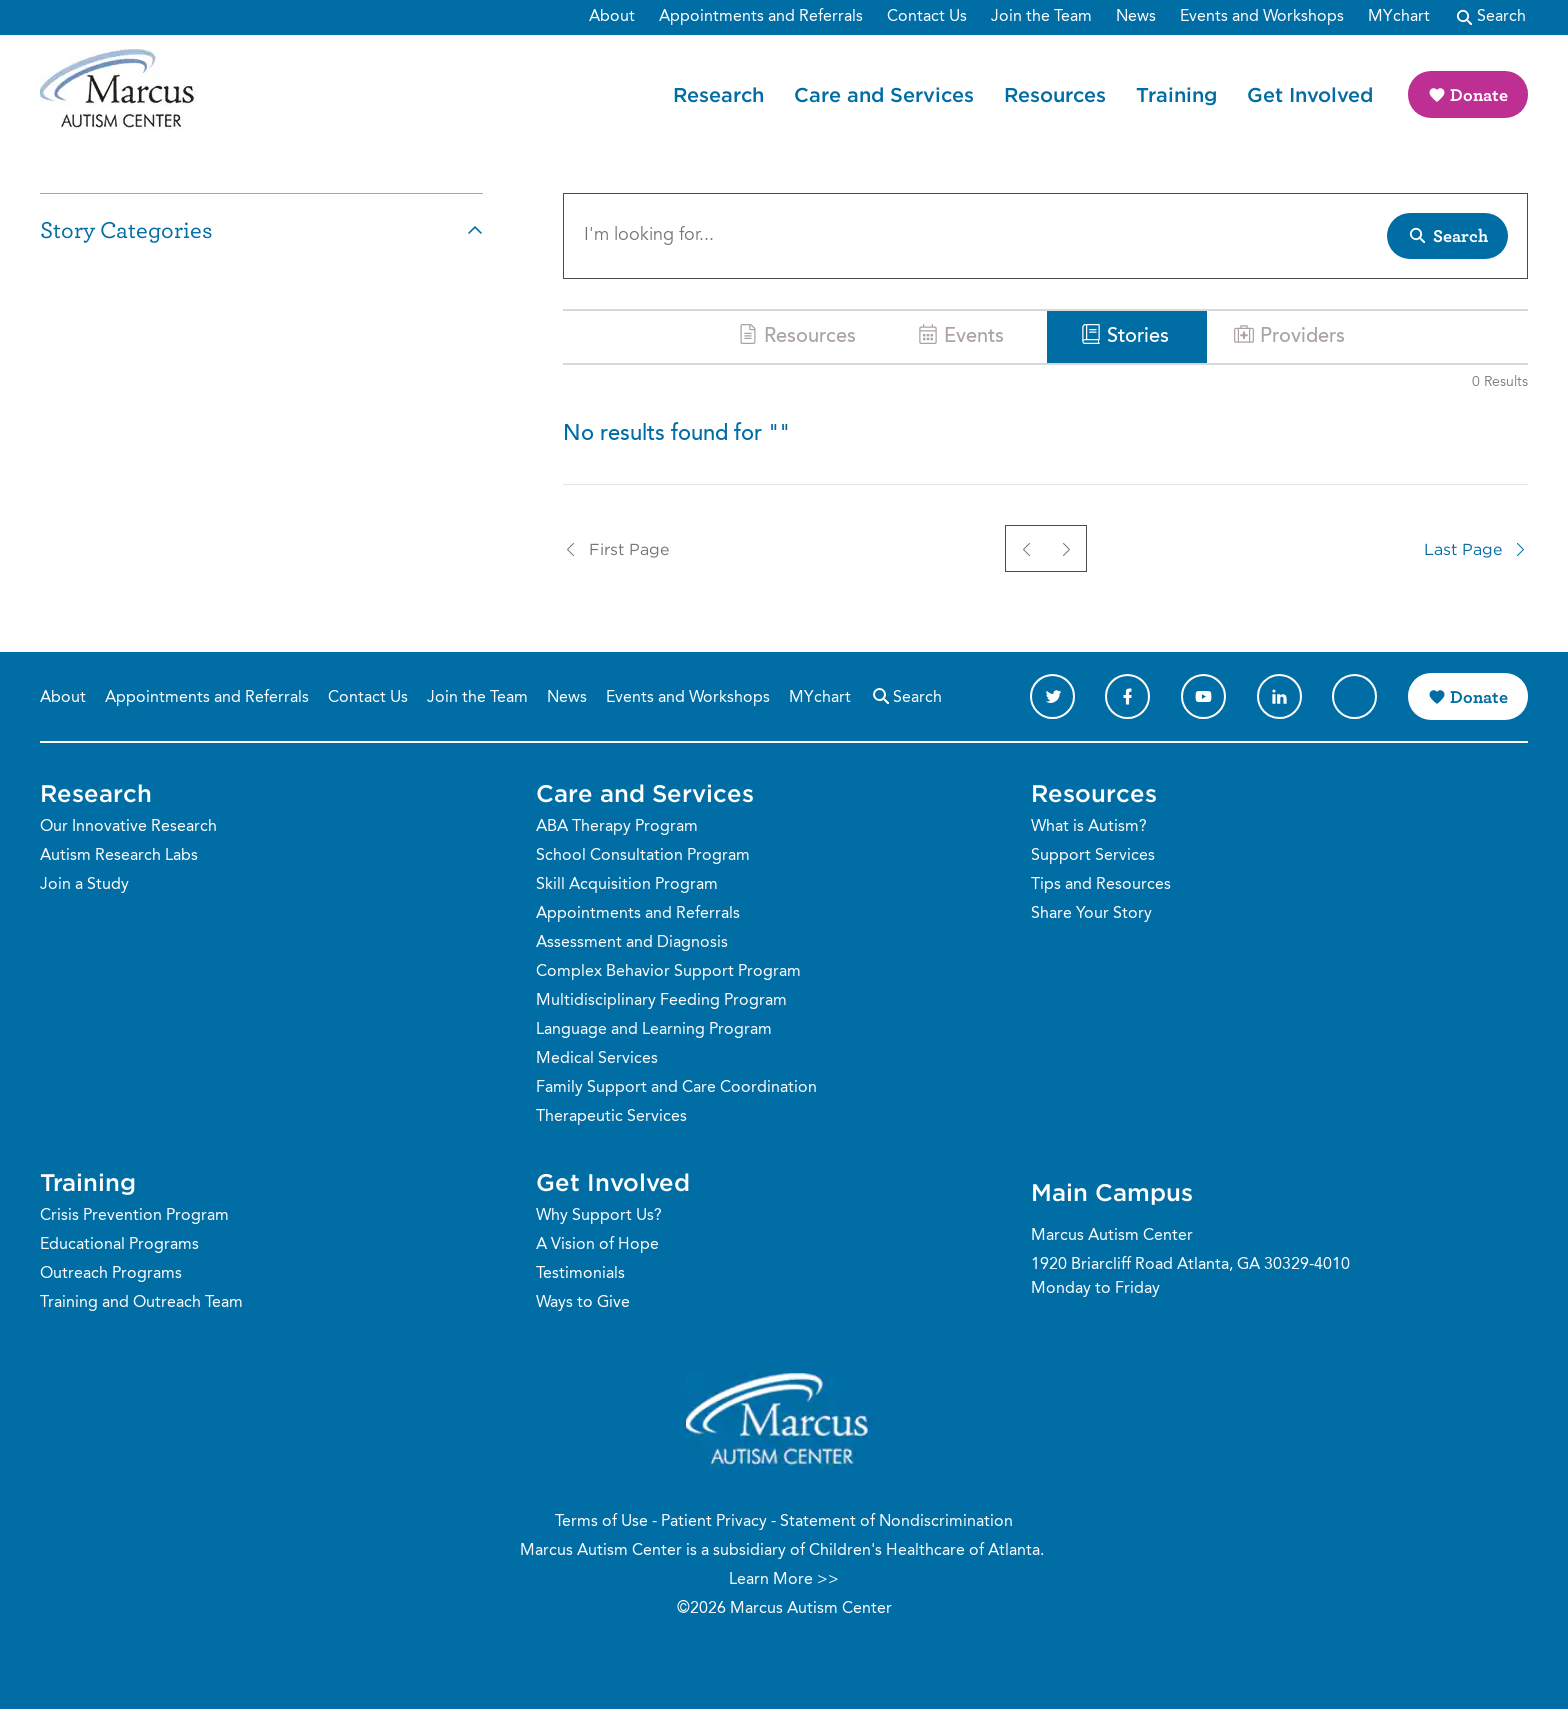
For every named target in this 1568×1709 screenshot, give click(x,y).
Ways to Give (583, 1303)
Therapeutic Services (611, 1117)
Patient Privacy (714, 1522)
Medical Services (597, 1059)
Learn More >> (784, 1580)
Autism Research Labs (119, 856)
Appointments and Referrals (207, 698)
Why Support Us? (599, 1216)
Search (906, 695)
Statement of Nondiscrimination (896, 1522)
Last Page (1476, 549)
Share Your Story (1091, 914)
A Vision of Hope (597, 1245)
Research (718, 94)
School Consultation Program (643, 856)
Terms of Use (601, 1522)
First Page (616, 549)
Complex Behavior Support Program (668, 972)
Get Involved (1310, 94)
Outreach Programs (111, 1274)
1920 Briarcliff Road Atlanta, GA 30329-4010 (1190, 1265)
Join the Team (477, 698)
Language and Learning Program (654, 1030)
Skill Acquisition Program (627, 885)
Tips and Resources (1101, 885)
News (567, 698)
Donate (1479, 94)
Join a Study (84, 885)
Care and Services (884, 94)
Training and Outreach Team (141, 1303)
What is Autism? (1089, 827)
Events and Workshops (688, 698)
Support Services (1093, 856)
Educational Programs (119, 1245)
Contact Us (368, 698)
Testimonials (580, 1274)
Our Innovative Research (128, 827)
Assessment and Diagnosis (632, 943)
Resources (1055, 94)
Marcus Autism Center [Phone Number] (1112, 1236)
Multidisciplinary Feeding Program (661, 1001)
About (63, 698)
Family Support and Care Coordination (676, 1088)
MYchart (820, 698)
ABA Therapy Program (617, 827)
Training (1176, 94)
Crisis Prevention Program (134, 1216)
